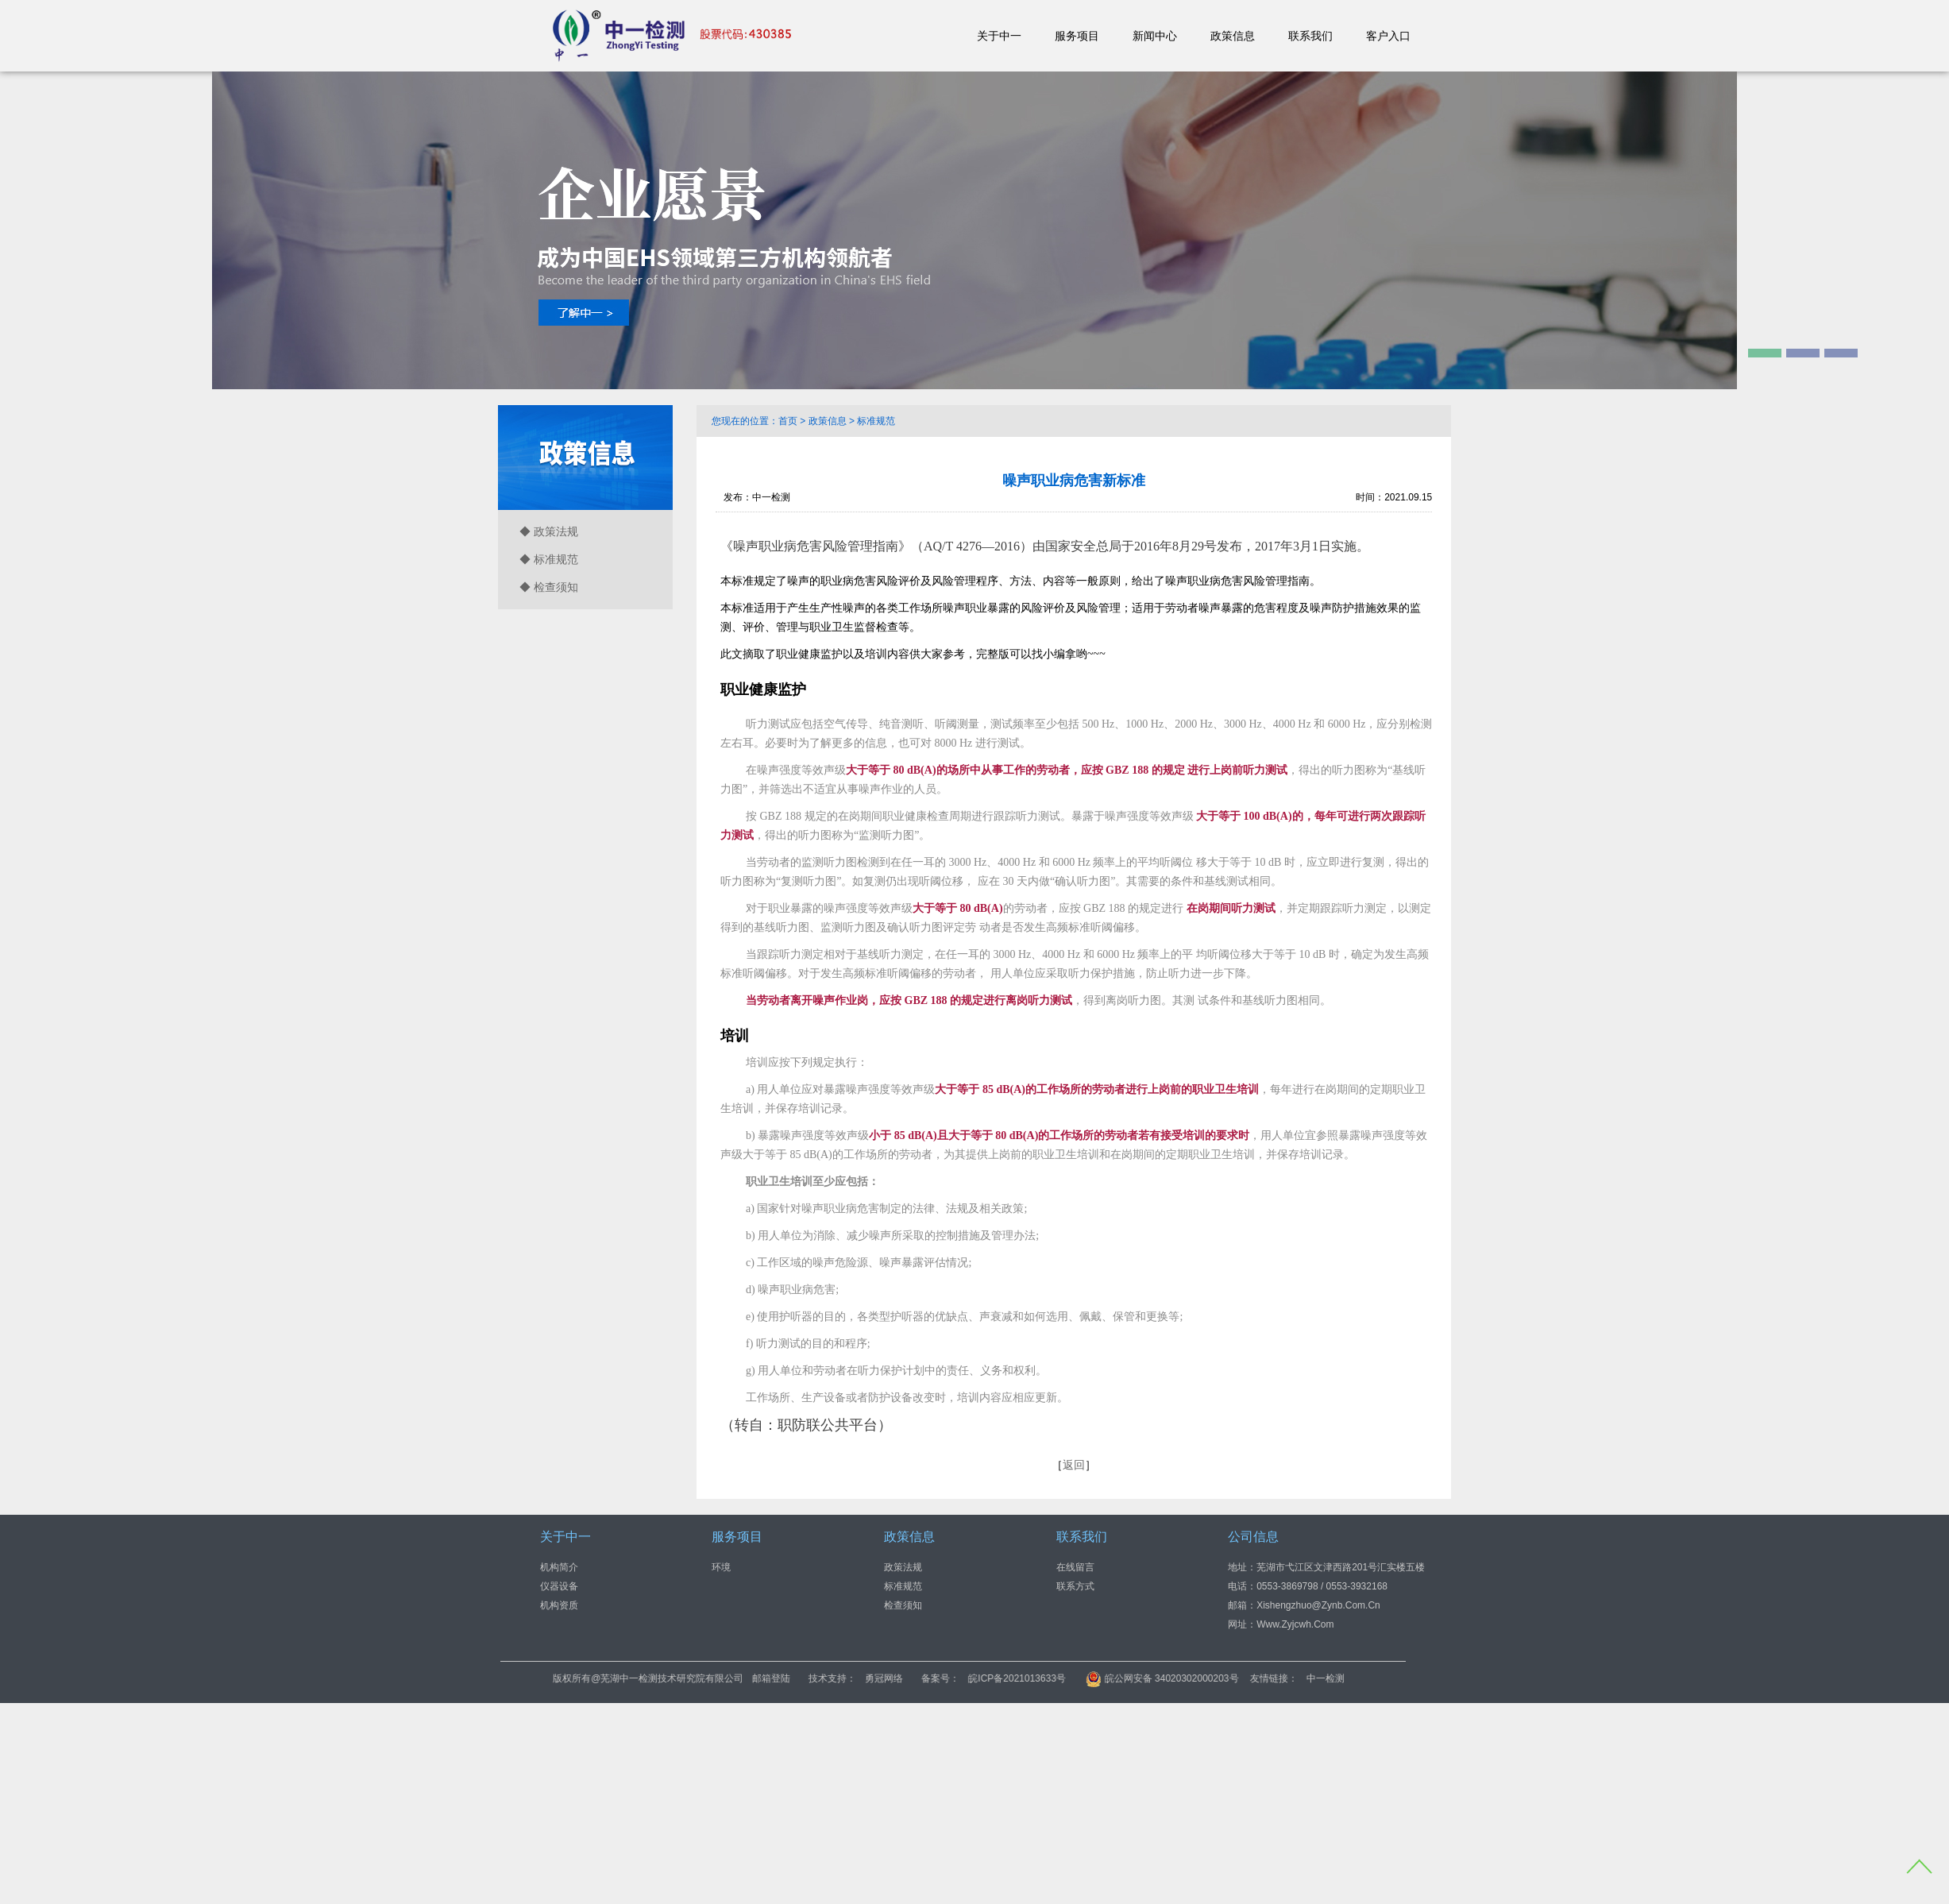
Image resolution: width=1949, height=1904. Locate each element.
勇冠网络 (963, 1678)
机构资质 (559, 1605)
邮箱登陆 (850, 1678)
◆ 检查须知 (548, 587)
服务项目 (1077, 35)
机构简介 (559, 1567)
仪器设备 (559, 1586)
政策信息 (1232, 35)
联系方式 (1075, 1586)
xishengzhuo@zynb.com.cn (1318, 1605)
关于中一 (999, 35)
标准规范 (876, 421)
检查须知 (903, 1605)
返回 (1074, 1464)
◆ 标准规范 (548, 559)
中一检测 (1403, 1678)
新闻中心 (1155, 35)
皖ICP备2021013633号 (1095, 1678)
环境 (721, 1567)
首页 (787, 421)
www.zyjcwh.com (1294, 1624)
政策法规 (903, 1567)
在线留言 (1075, 1567)
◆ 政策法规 (548, 531)
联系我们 (1310, 35)
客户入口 (1388, 35)
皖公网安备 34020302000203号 (1240, 1678)
